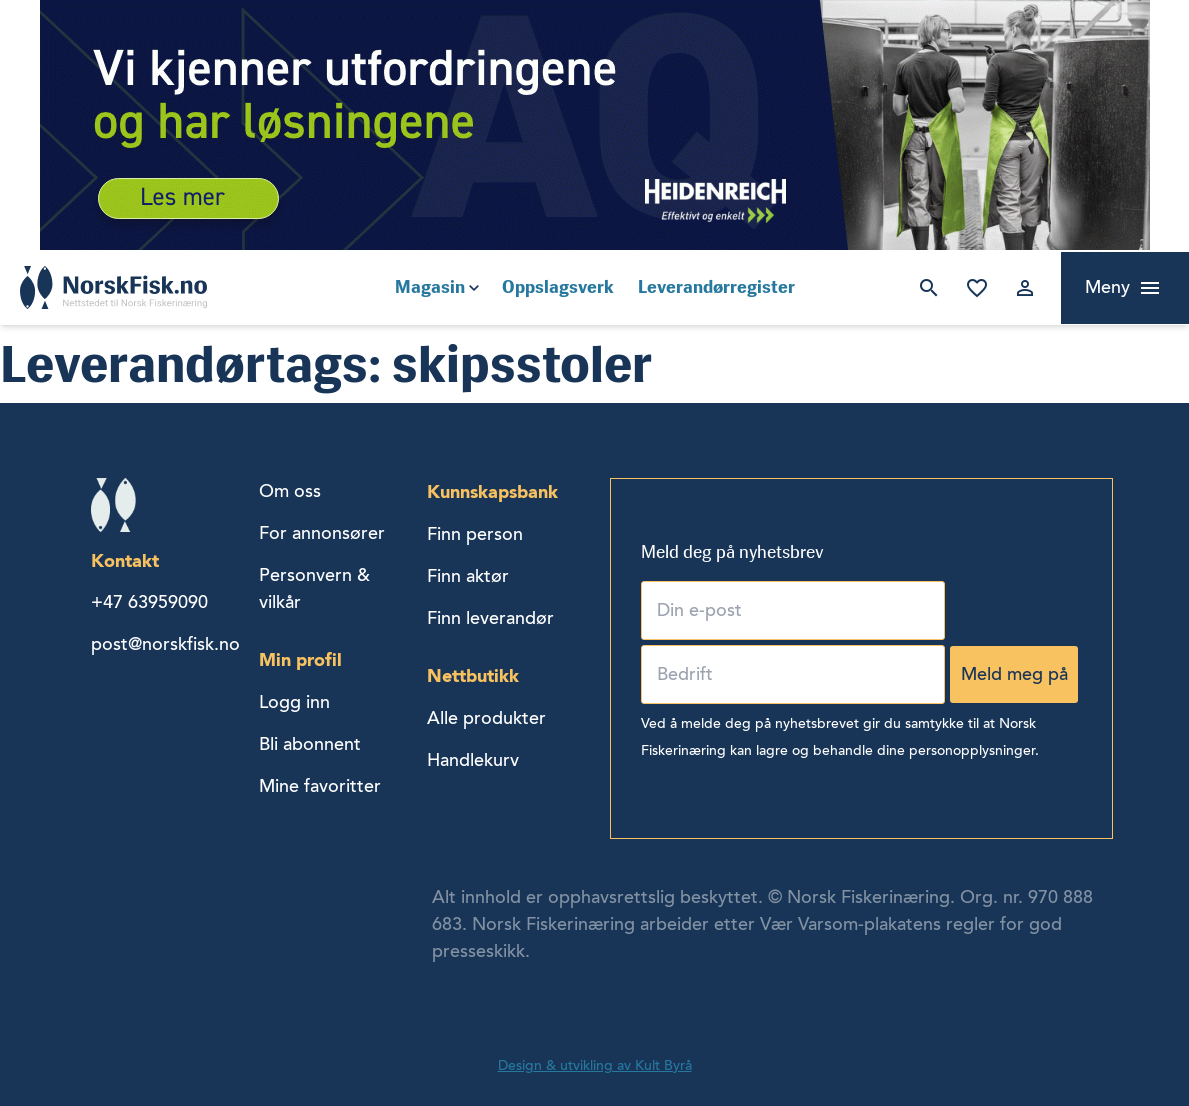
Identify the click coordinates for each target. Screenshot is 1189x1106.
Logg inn (1025, 288)
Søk (929, 288)
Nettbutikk (473, 675)
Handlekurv (473, 760)
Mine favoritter (977, 288)
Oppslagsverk (558, 287)
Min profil (300, 659)
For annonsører (322, 533)
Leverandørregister (716, 287)
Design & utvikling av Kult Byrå (595, 1065)
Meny (1107, 287)
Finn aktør (468, 576)
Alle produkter (486, 718)
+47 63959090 (149, 602)
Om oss (290, 491)
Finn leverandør (490, 618)
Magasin (430, 287)
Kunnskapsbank (492, 491)
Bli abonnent (310, 744)
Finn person (475, 534)
